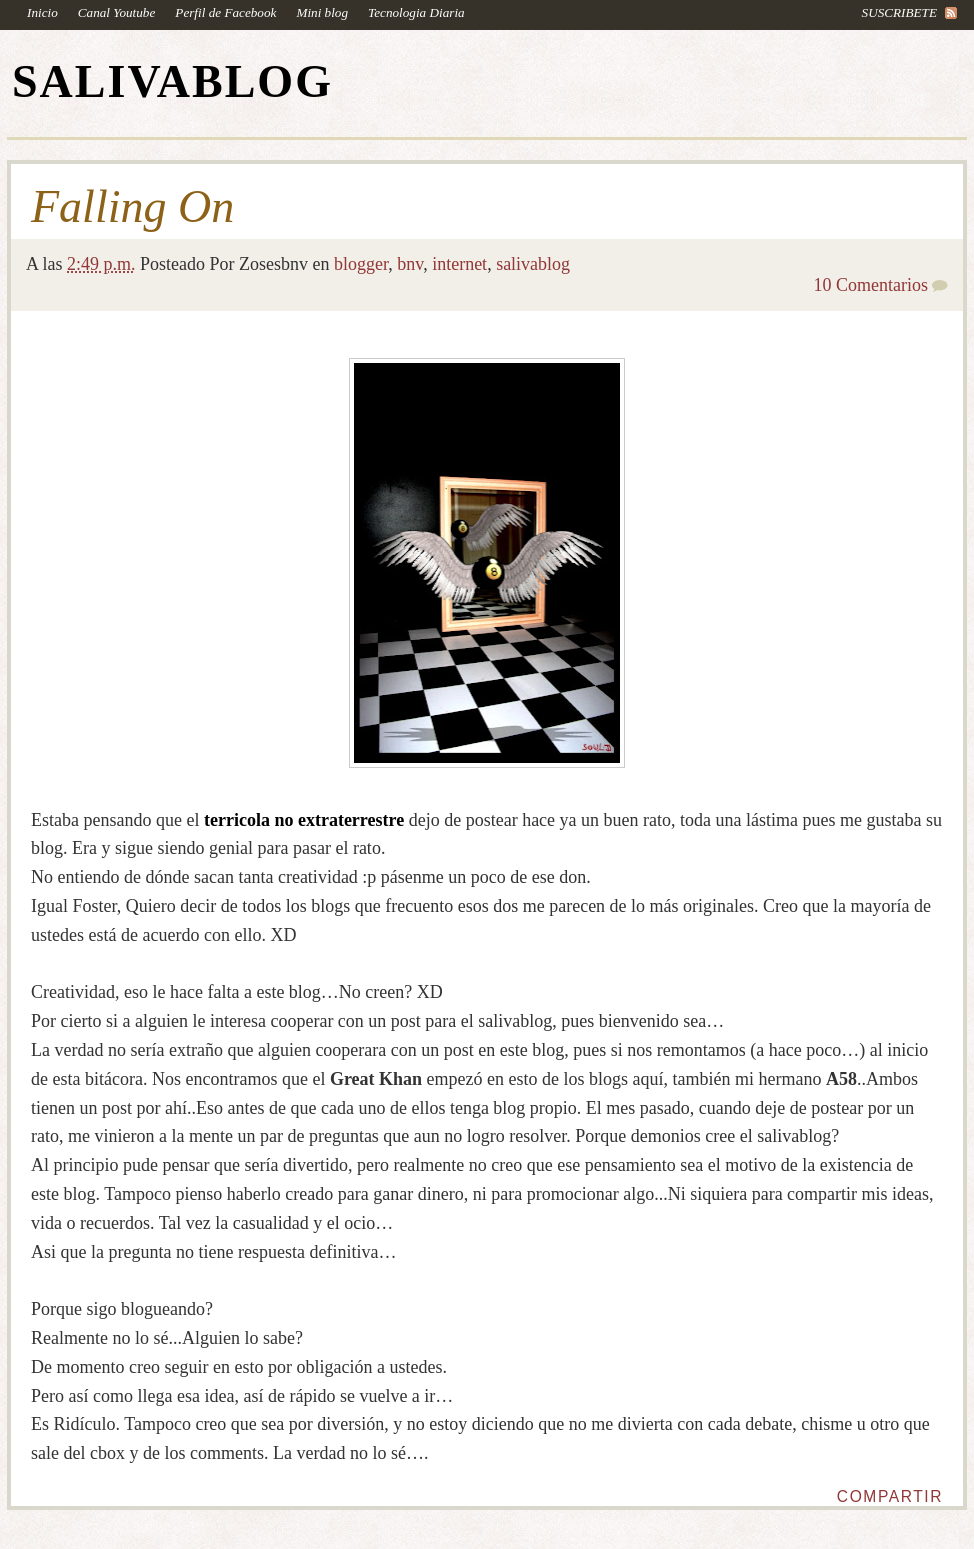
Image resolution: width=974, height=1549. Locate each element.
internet (459, 264)
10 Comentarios (871, 285)
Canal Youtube (117, 12)
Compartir (890, 1496)
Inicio (42, 12)
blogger (361, 264)
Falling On (132, 207)
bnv (410, 264)
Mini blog (322, 12)
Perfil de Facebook (225, 12)
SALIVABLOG (172, 81)
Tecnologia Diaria (416, 12)
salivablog (533, 264)
